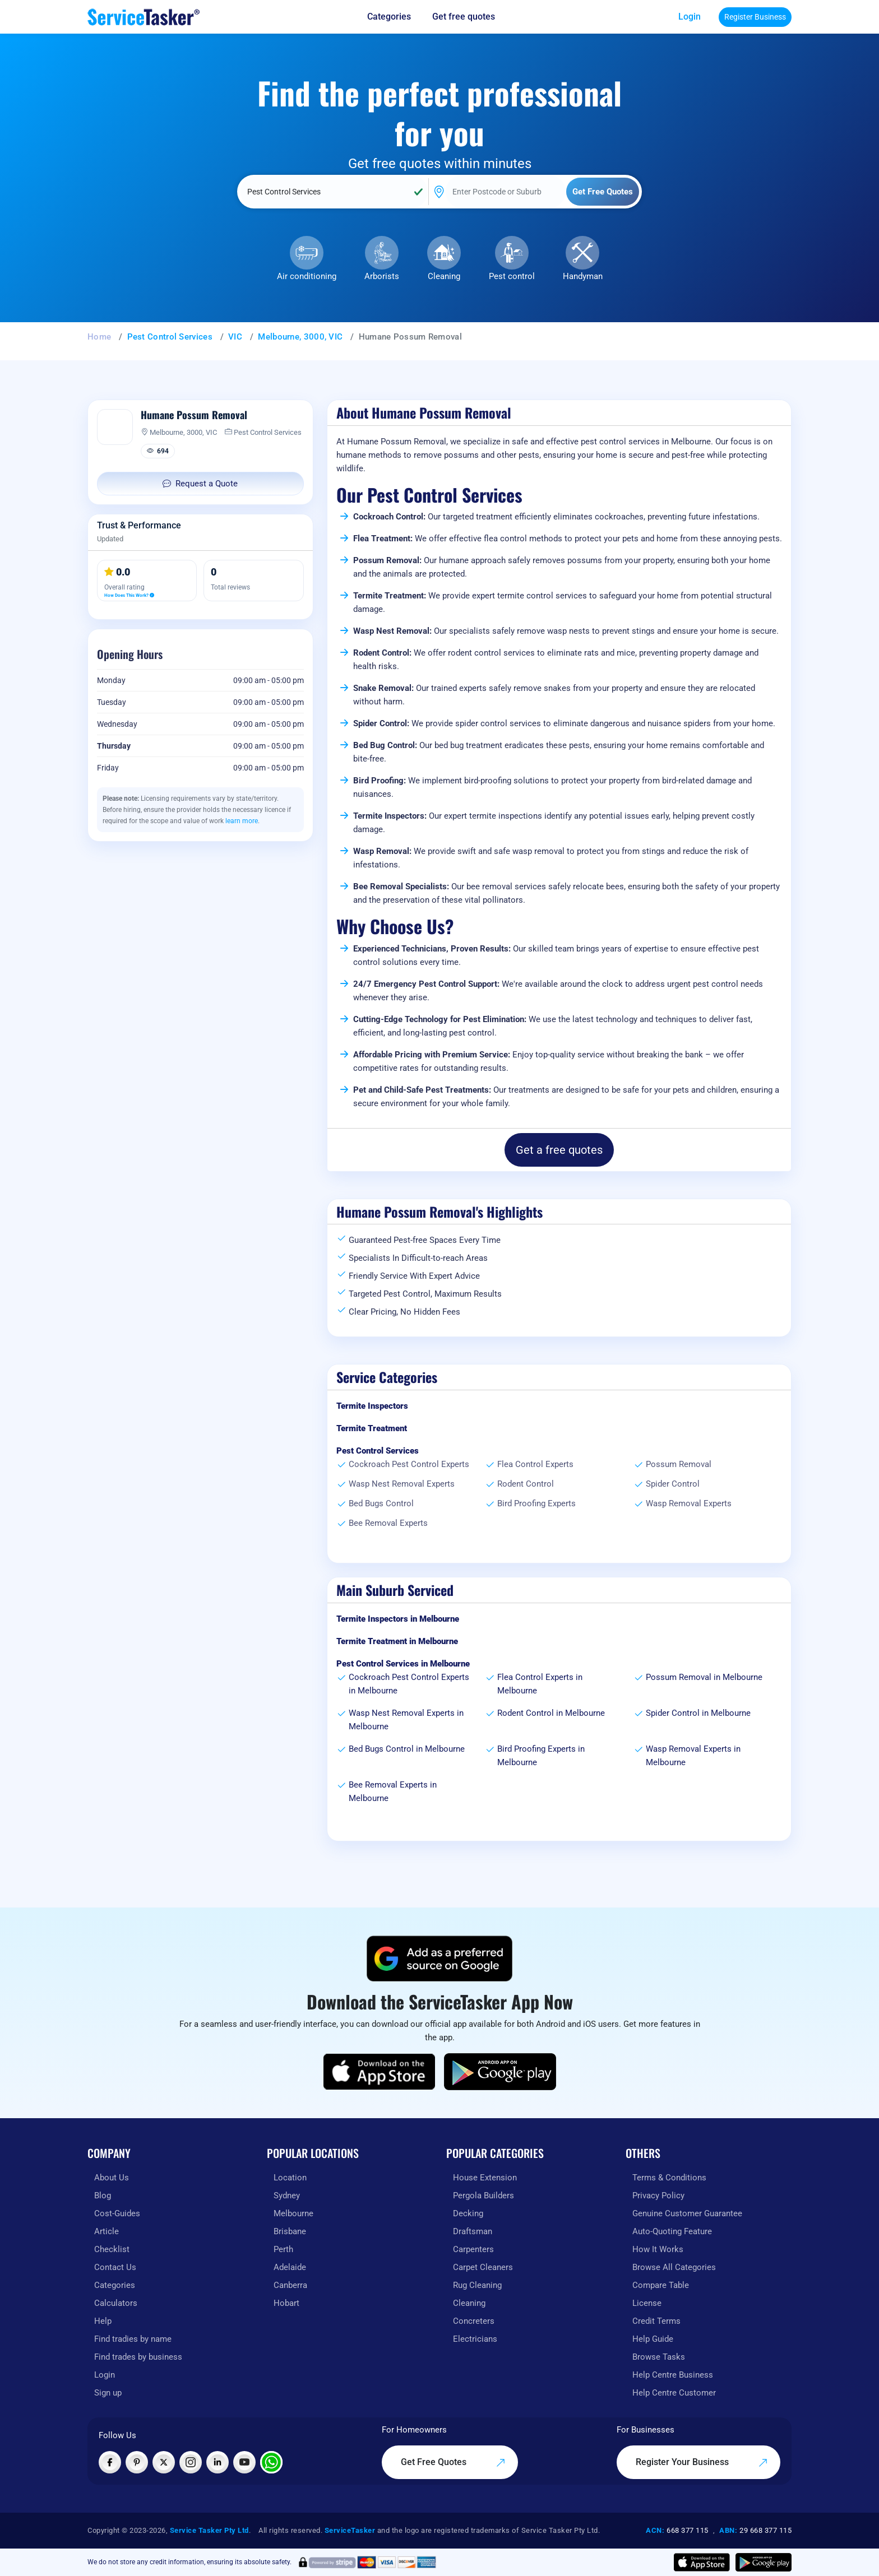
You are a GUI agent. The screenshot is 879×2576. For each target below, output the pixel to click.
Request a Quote (200, 483)
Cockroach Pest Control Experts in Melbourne (409, 1684)
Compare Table (660, 2285)
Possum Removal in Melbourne (704, 1677)
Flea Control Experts (535, 1464)
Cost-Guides (117, 2213)
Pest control (512, 276)
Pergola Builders (483, 2195)
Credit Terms (656, 2321)
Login (689, 16)
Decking (468, 2213)
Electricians (475, 2339)
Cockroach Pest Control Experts (409, 1464)
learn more (241, 821)
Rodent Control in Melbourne (551, 1713)
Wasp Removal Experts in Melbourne (693, 1755)
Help (103, 2321)
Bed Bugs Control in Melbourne (407, 1749)
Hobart (286, 2303)
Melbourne (293, 2213)
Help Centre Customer (674, 2393)
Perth (283, 2249)
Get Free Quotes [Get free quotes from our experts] (453, 2462)
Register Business (755, 16)
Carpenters (473, 2249)
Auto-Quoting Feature (672, 2231)
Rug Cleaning (477, 2285)
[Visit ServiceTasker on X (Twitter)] (163, 2462)
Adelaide (290, 2267)
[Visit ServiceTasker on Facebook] (110, 2462)
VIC (235, 337)
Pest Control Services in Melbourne (403, 1664)
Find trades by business (138, 2357)
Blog (102, 2195)
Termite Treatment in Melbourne (397, 1641)
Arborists (381, 276)
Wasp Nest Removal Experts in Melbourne (406, 1720)
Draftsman (472, 2231)
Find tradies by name (133, 2339)
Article (106, 2231)
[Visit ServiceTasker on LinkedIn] (217, 2462)
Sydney (287, 2195)
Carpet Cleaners (483, 2267)
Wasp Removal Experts (689, 1503)
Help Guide (652, 2339)
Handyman (583, 276)
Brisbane (290, 2231)
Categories (114, 2285)
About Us (111, 2178)
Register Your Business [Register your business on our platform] (702, 2462)
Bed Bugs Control (381, 1503)
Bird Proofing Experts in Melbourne (541, 1755)
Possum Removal (678, 1464)
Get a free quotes (559, 1150)
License (646, 2303)
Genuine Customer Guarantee (687, 2213)
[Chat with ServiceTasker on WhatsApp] (271, 2462)
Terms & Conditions (669, 2178)
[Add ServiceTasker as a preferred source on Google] (439, 1958)
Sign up (108, 2393)
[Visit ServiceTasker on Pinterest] (137, 2462)
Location (290, 2178)
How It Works (657, 2249)
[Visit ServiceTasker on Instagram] (190, 2462)
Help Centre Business (672, 2375)
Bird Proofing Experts (536, 1503)
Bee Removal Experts (388, 1523)
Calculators (115, 2303)
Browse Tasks (658, 2357)
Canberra (290, 2285)
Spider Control (673, 1484)
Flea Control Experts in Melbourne (539, 1684)
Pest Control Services (169, 337)
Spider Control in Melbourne (698, 1713)
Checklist (111, 2249)
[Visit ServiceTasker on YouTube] (244, 2462)
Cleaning (444, 276)
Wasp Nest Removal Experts (402, 1484)
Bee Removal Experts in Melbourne (393, 1791)
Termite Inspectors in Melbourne (397, 1619)
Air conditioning (306, 276)
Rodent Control (525, 1484)
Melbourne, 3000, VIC (300, 337)
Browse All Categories (674, 2267)
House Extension (485, 2178)
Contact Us (115, 2267)
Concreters (473, 2321)
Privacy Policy (658, 2195)
